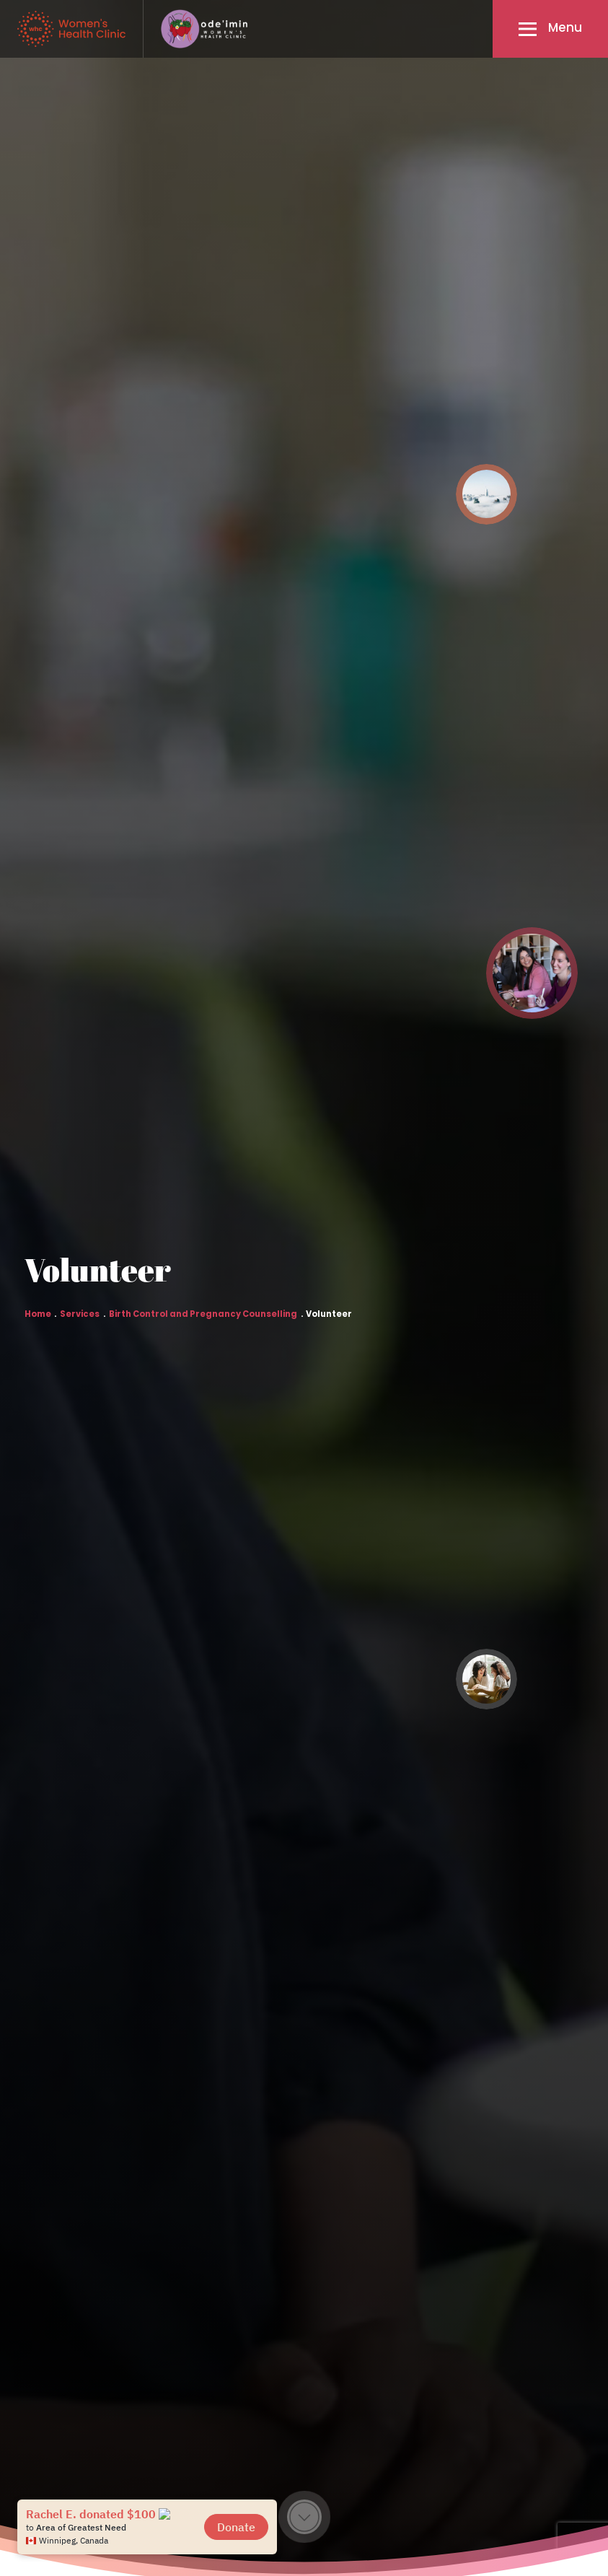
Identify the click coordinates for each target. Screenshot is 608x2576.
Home (38, 1314)
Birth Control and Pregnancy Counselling (203, 1314)
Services (80, 1314)
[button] (550, 29)
